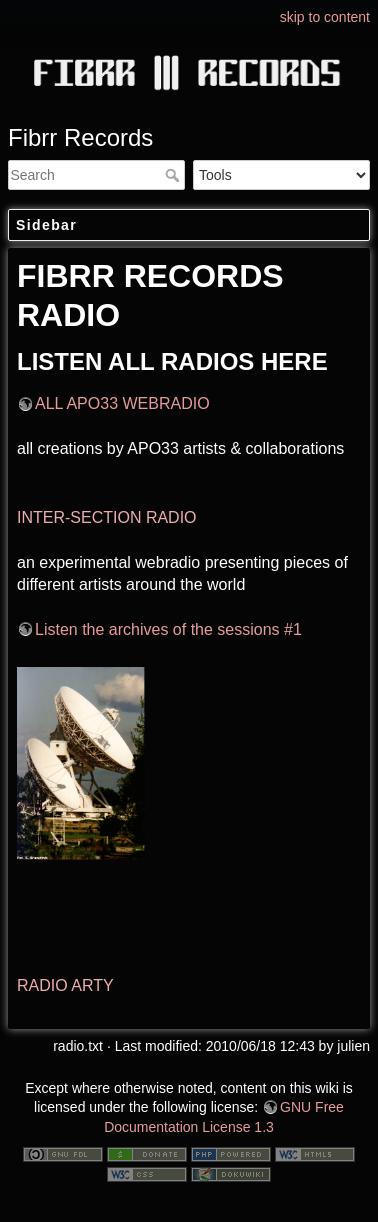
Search (174, 175)
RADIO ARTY (65, 985)
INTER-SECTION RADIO (107, 517)
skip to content (325, 17)
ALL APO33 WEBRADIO (122, 403)
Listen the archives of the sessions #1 (168, 629)
